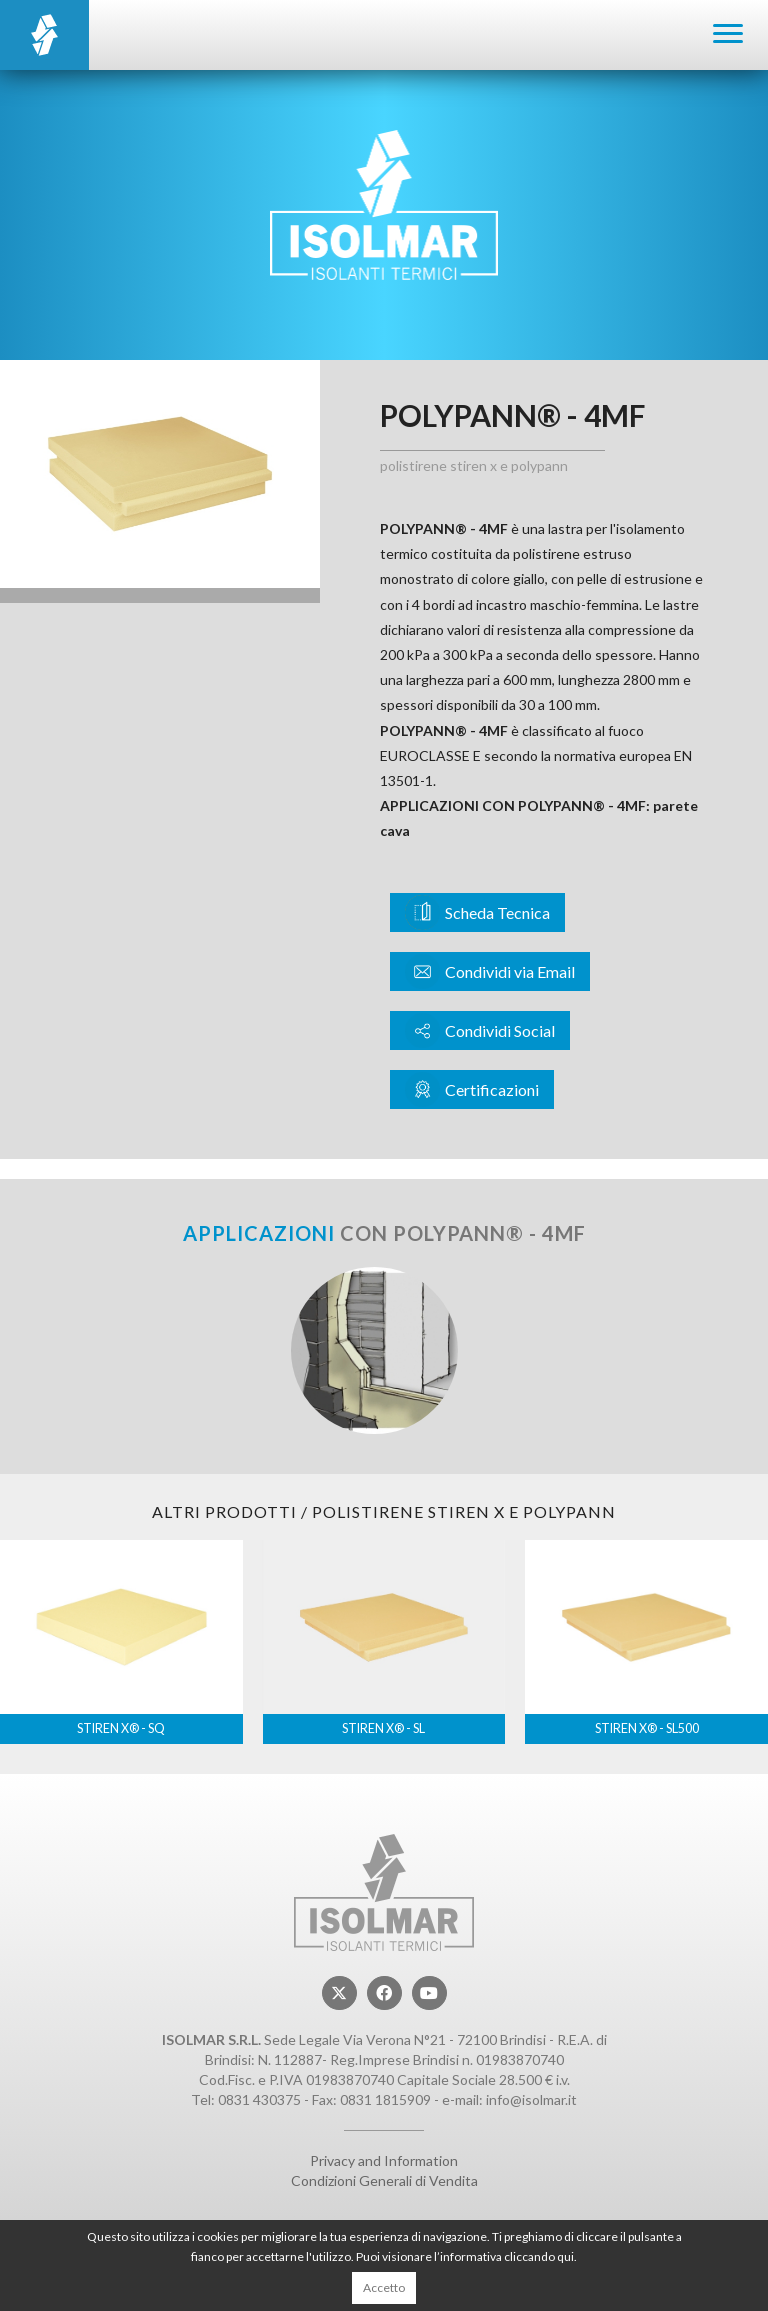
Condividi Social (480, 1030)
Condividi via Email (490, 971)
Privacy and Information (384, 2160)
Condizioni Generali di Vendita (384, 2180)
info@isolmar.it (531, 2099)
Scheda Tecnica (477, 912)
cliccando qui (539, 2256)
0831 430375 (259, 2099)
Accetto (384, 2287)
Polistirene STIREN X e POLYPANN (474, 465)
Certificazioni (472, 1089)
